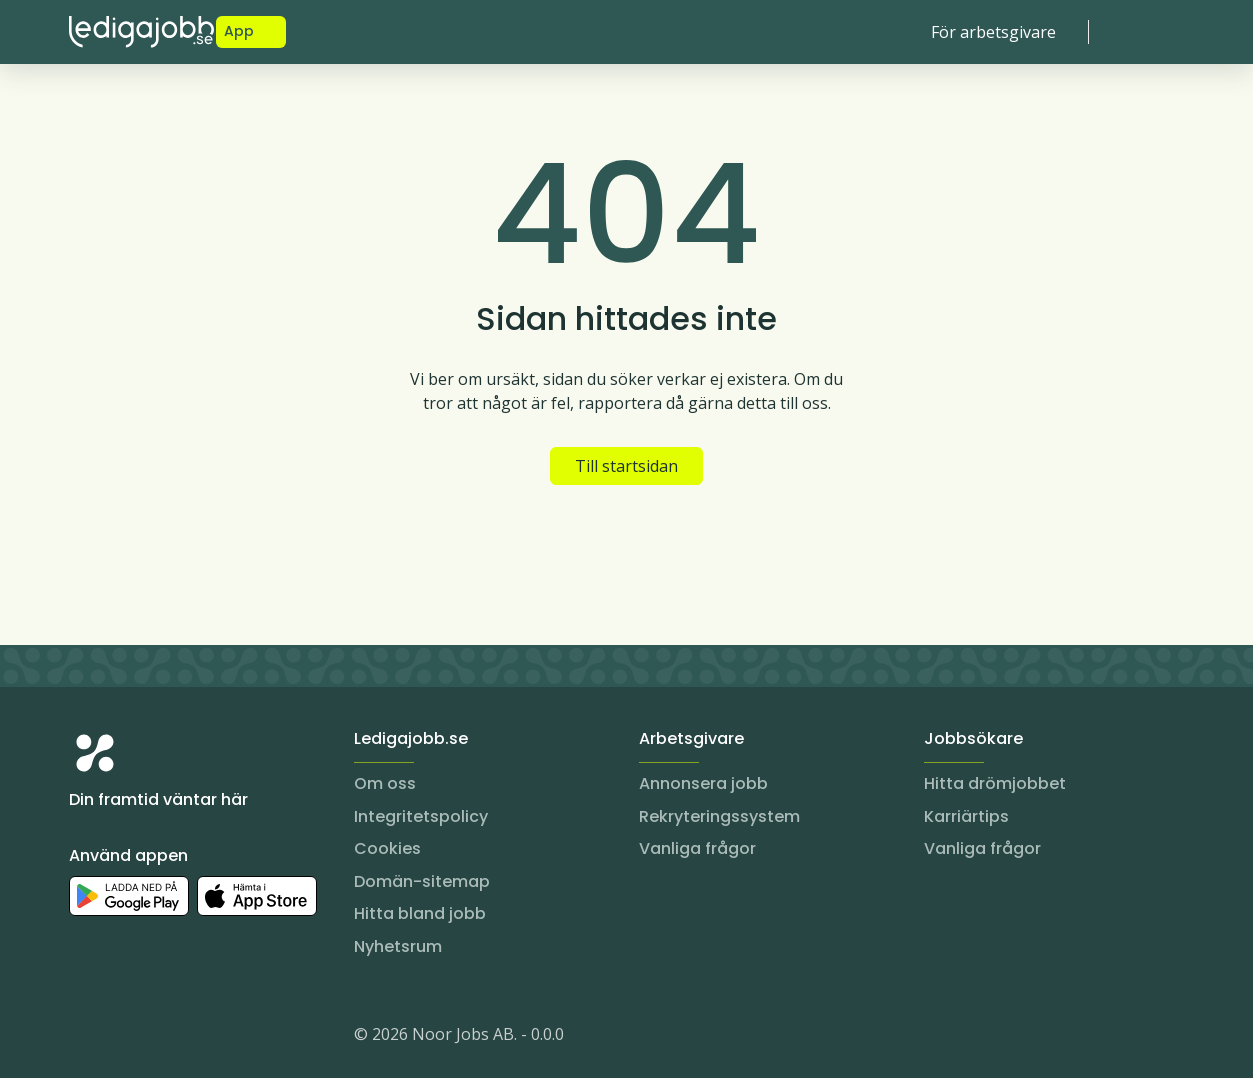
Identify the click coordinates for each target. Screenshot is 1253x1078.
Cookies (387, 848)
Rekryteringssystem (719, 816)
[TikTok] (205, 1038)
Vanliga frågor (697, 848)
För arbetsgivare (993, 32)
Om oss (385, 783)
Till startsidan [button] (626, 466)
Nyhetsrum (398, 946)
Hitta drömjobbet (995, 783)
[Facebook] (165, 1038)
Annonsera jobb (703, 783)
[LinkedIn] (125, 1038)
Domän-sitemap (422, 881)
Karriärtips (966, 816)
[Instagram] (85, 1038)
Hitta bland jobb (420, 913)
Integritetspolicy (421, 816)
